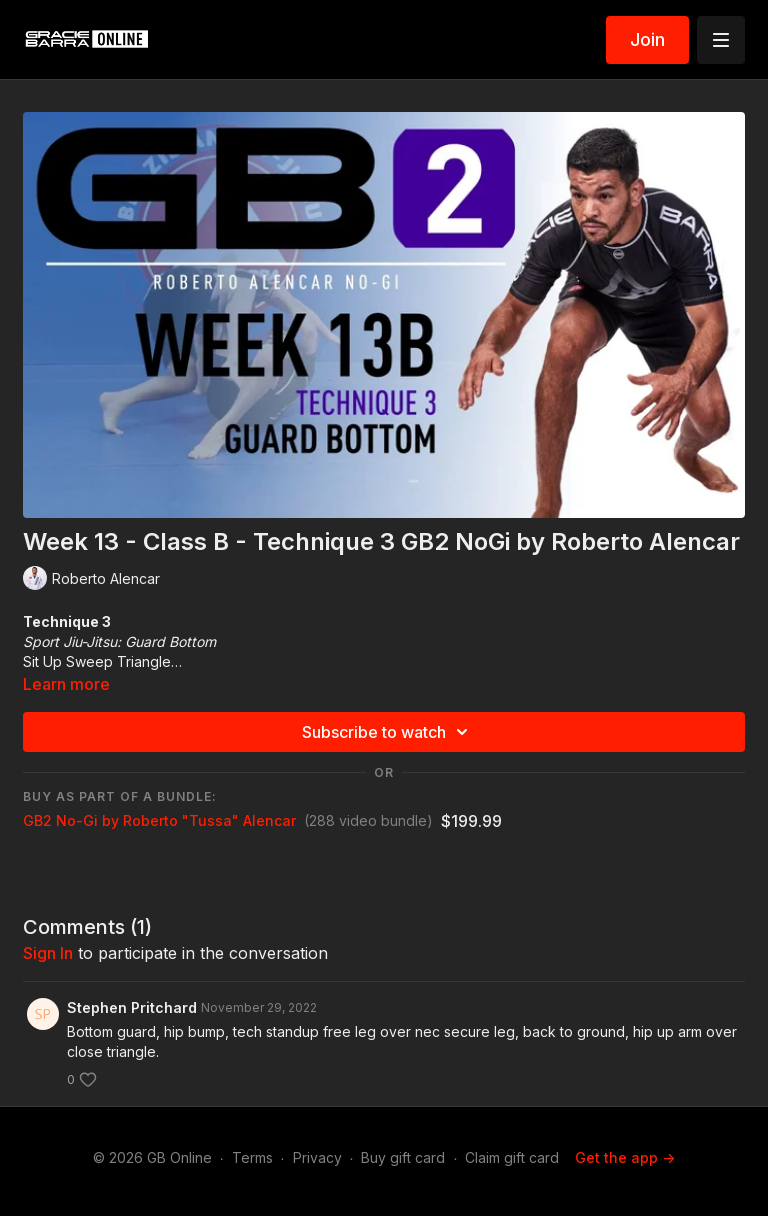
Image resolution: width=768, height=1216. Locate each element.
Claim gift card (512, 1157)
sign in (48, 953)
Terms (252, 1157)
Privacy (317, 1157)
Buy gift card (403, 1157)
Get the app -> (625, 1157)
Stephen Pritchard (132, 1007)
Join (647, 39)
